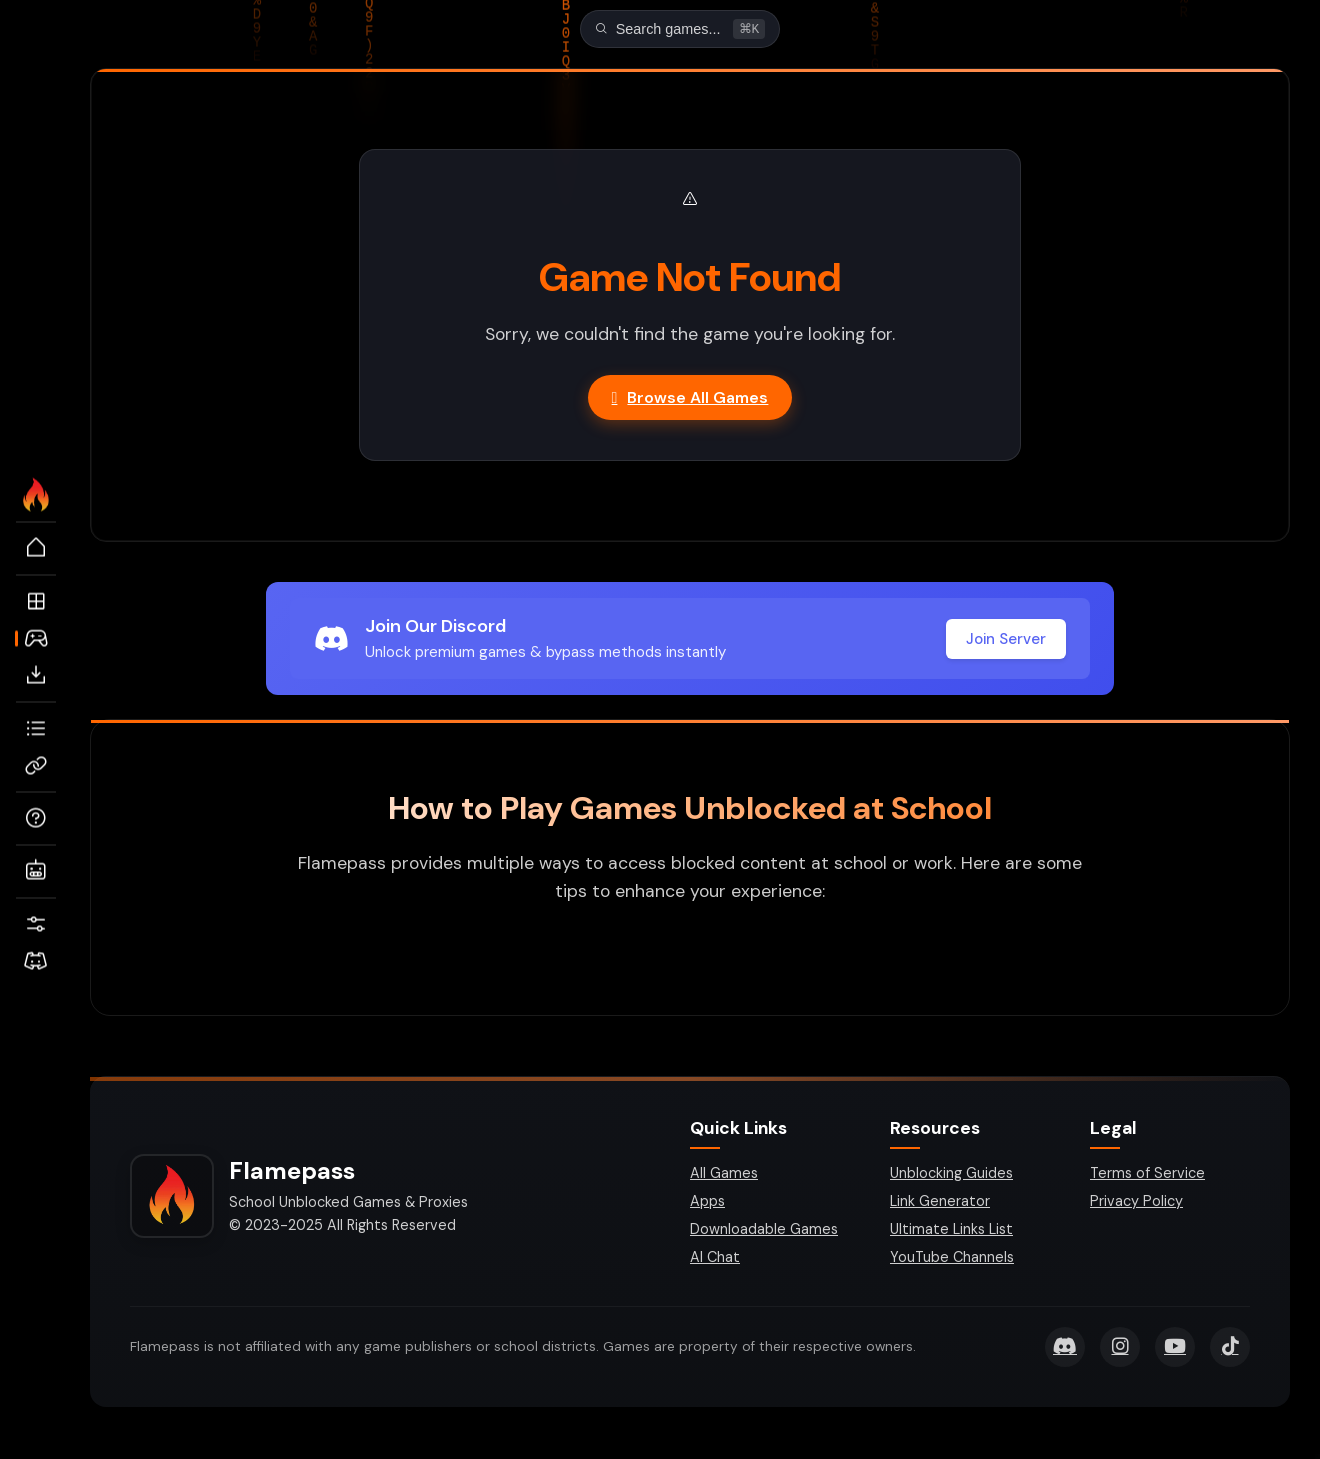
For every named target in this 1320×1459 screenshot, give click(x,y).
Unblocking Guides (951, 1175)
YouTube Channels (952, 1259)
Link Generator (940, 1203)
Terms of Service (1147, 1175)
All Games (724, 1175)
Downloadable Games (764, 1231)
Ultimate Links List (951, 1231)
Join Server (1006, 641)
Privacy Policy (1136, 1203)
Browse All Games (690, 399)
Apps (707, 1203)
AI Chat (715, 1259)
